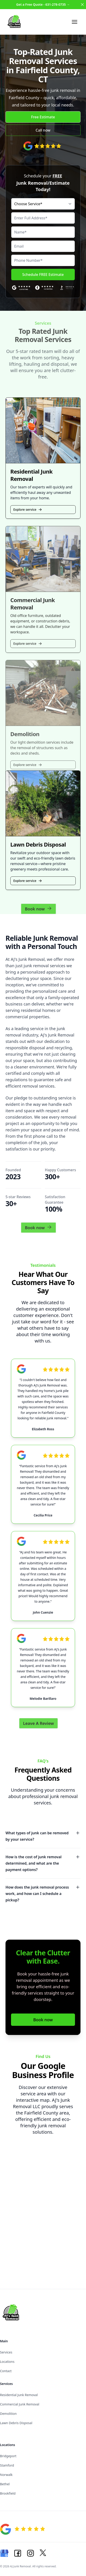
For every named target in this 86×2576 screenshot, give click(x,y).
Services (6, 2352)
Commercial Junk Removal (19, 2404)
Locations (7, 2361)
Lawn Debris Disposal (16, 2423)
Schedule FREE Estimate (43, 274)
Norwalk (6, 2474)
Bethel (5, 2484)
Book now (43, 2019)
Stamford (7, 2465)
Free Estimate (43, 116)
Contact (6, 2371)
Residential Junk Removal (19, 2395)
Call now (43, 130)
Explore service (27, 528)
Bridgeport (8, 2456)
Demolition (8, 2413)
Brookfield (8, 2493)
